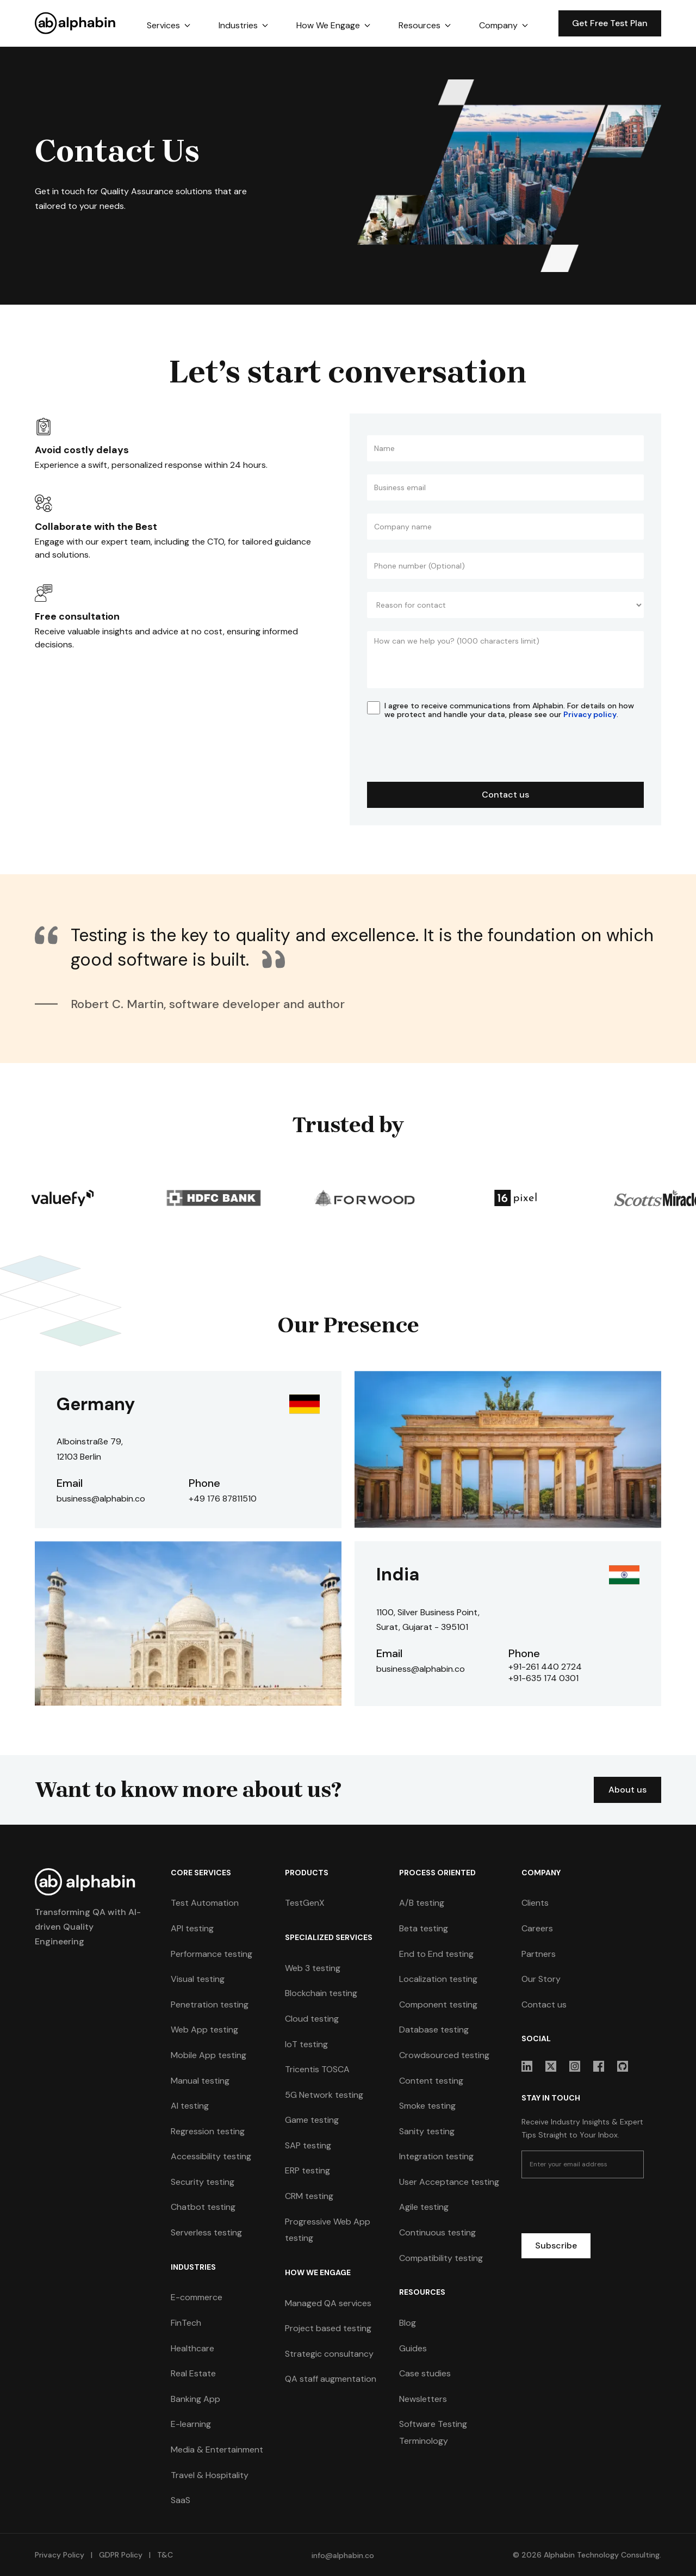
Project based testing (328, 2328)
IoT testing (306, 2044)
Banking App (195, 2399)
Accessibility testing (211, 2156)
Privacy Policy (59, 2555)
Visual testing (198, 1979)
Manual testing (200, 2080)
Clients (535, 1902)
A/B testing (421, 1902)
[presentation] (449, 756)
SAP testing (308, 2145)
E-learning (191, 2424)
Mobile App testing (208, 2055)
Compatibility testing (441, 2258)
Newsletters (423, 2399)
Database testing (434, 2029)
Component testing (438, 2004)
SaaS (180, 2500)
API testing (192, 1928)
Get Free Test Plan (610, 23)
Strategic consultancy (329, 2353)
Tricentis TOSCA (317, 2069)
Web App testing (204, 2029)
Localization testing (438, 1979)
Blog (407, 2322)
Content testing (431, 2080)
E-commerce (196, 2297)
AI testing (190, 2105)
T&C (164, 2555)
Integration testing (436, 2156)
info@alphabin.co (343, 2555)
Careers (537, 1928)
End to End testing (436, 1954)
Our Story (541, 1979)
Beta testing (423, 1928)
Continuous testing (437, 2232)
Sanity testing (427, 2131)
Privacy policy (590, 714)
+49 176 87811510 (223, 1498)
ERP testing (307, 2171)
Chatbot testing (203, 2207)
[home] (75, 23)
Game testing (312, 2120)
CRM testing (309, 2196)
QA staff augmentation (330, 2379)
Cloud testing (312, 2018)
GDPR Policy (120, 2555)
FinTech (186, 2322)
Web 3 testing (312, 1968)
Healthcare (192, 2348)
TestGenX (305, 1902)
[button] (168, 26)
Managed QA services (328, 2303)
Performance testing (211, 1954)
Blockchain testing (321, 1993)
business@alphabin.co (101, 1498)
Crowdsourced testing (444, 2055)
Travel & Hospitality (209, 2475)
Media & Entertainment (217, 2449)
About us (629, 1789)
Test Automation (205, 1902)
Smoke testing (427, 2105)
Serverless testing (206, 2232)
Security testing (202, 2182)
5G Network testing (324, 2095)
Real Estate (193, 2373)
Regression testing (208, 2131)
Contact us (544, 2004)
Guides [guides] (413, 2348)
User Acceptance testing (449, 2182)
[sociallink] (526, 2066)
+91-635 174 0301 (543, 1678)
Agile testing (424, 2207)
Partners (538, 1954)
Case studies (425, 2373)
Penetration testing (209, 2004)
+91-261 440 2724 (545, 1666)
